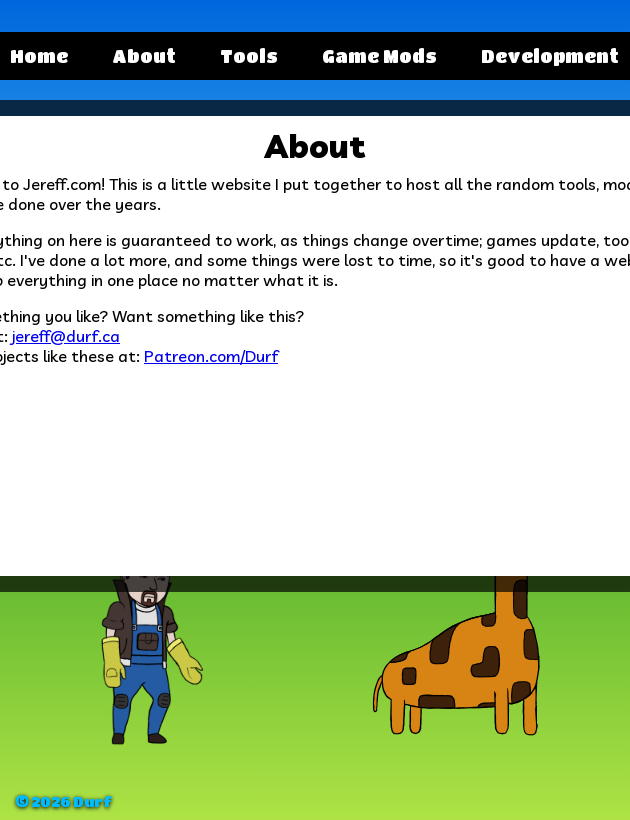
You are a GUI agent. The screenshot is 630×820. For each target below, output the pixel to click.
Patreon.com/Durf (211, 356)
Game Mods (379, 56)
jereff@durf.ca (66, 336)
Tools (249, 56)
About (144, 56)
